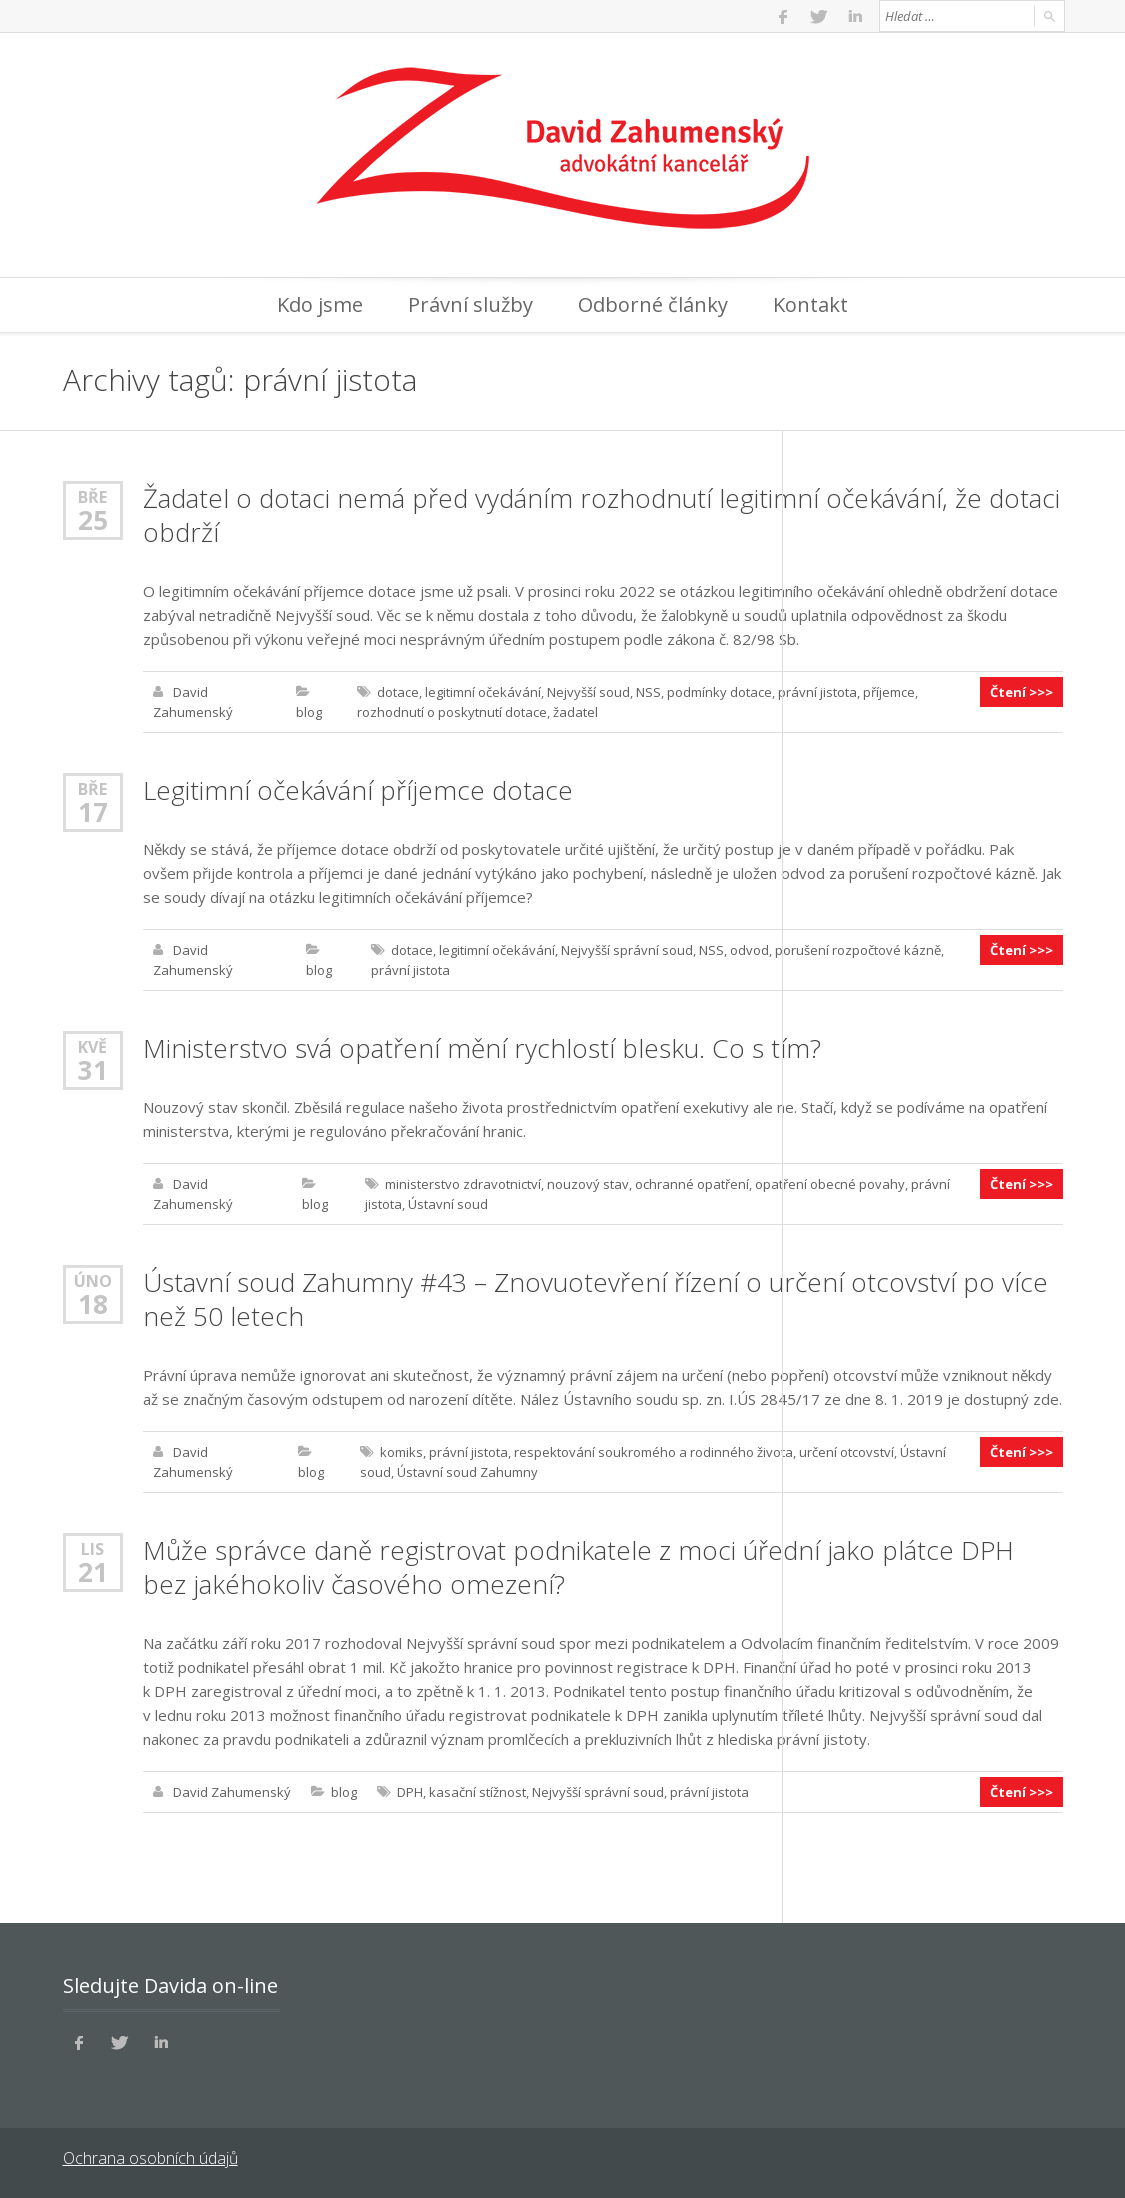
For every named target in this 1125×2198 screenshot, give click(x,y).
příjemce (889, 692)
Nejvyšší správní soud (627, 950)
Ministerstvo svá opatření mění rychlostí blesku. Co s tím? (482, 1048)
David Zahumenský (232, 1792)
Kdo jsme (320, 304)
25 (93, 520)
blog (309, 712)
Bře (92, 496)
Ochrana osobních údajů (150, 2158)
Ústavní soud (448, 1204)
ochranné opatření (692, 1184)
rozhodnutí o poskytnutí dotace (452, 712)
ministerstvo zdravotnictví (463, 1184)
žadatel (575, 712)
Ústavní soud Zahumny (467, 1472)
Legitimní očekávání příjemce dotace (358, 790)
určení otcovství (846, 1452)
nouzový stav (588, 1184)
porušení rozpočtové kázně (858, 950)
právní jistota (817, 692)
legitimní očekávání (483, 692)
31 (93, 1070)
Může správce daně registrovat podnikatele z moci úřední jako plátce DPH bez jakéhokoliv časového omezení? (578, 1567)
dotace (398, 692)
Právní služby (470, 304)
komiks (401, 1452)
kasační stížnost (477, 1792)
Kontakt (810, 304)
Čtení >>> (1021, 692)
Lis (92, 1548)
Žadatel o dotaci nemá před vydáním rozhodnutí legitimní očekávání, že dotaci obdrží (601, 515)
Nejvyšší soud (588, 692)
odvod (749, 950)
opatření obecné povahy (830, 1184)
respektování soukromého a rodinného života (653, 1452)
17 (93, 812)
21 (93, 1572)
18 (93, 1304)
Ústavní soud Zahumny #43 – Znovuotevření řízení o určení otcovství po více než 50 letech (595, 1299)
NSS (648, 692)
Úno (93, 1280)
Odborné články (653, 304)
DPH (410, 1792)
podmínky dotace (719, 692)
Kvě (92, 1046)
